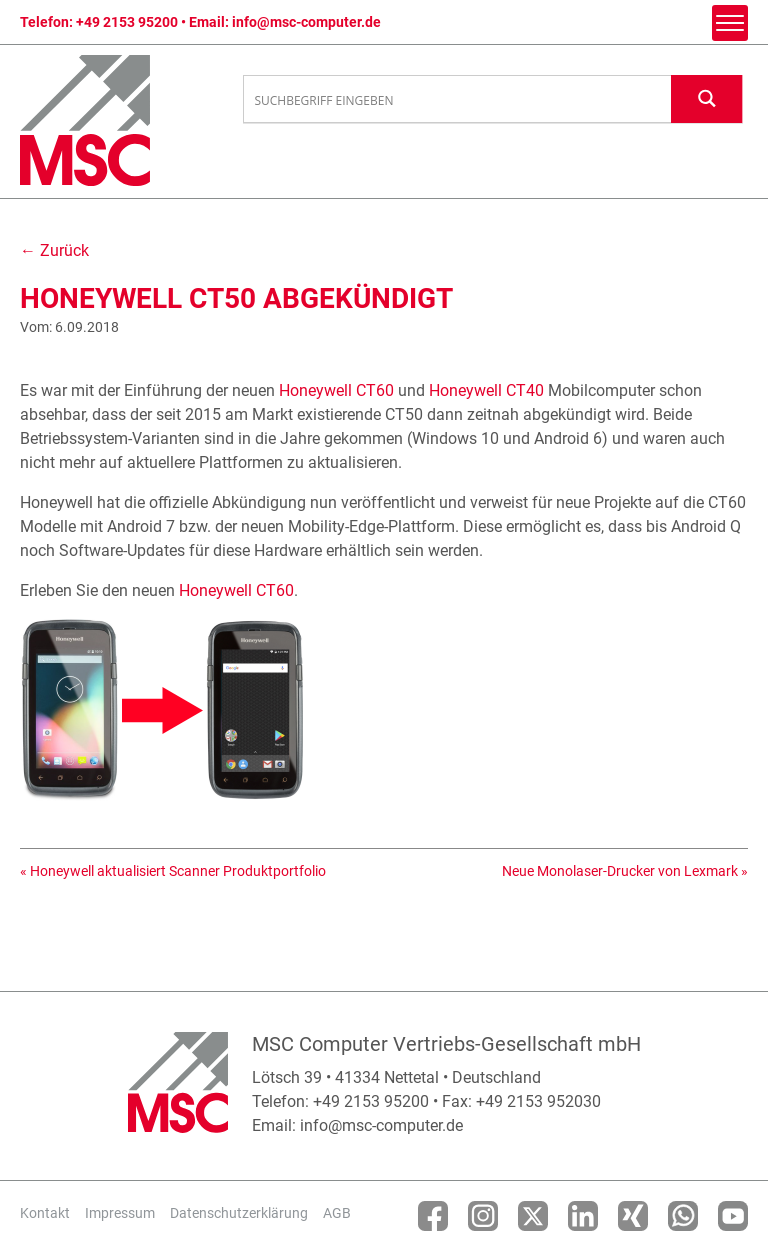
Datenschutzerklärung (239, 1213)
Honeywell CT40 (486, 390)
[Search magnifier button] (707, 98)
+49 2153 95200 (127, 22)
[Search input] (458, 100)
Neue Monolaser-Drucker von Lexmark (620, 871)
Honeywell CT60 (336, 390)
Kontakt (45, 1213)
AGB (337, 1213)
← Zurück (54, 250)
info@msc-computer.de (306, 22)
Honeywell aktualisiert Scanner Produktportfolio (178, 871)
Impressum (120, 1213)
